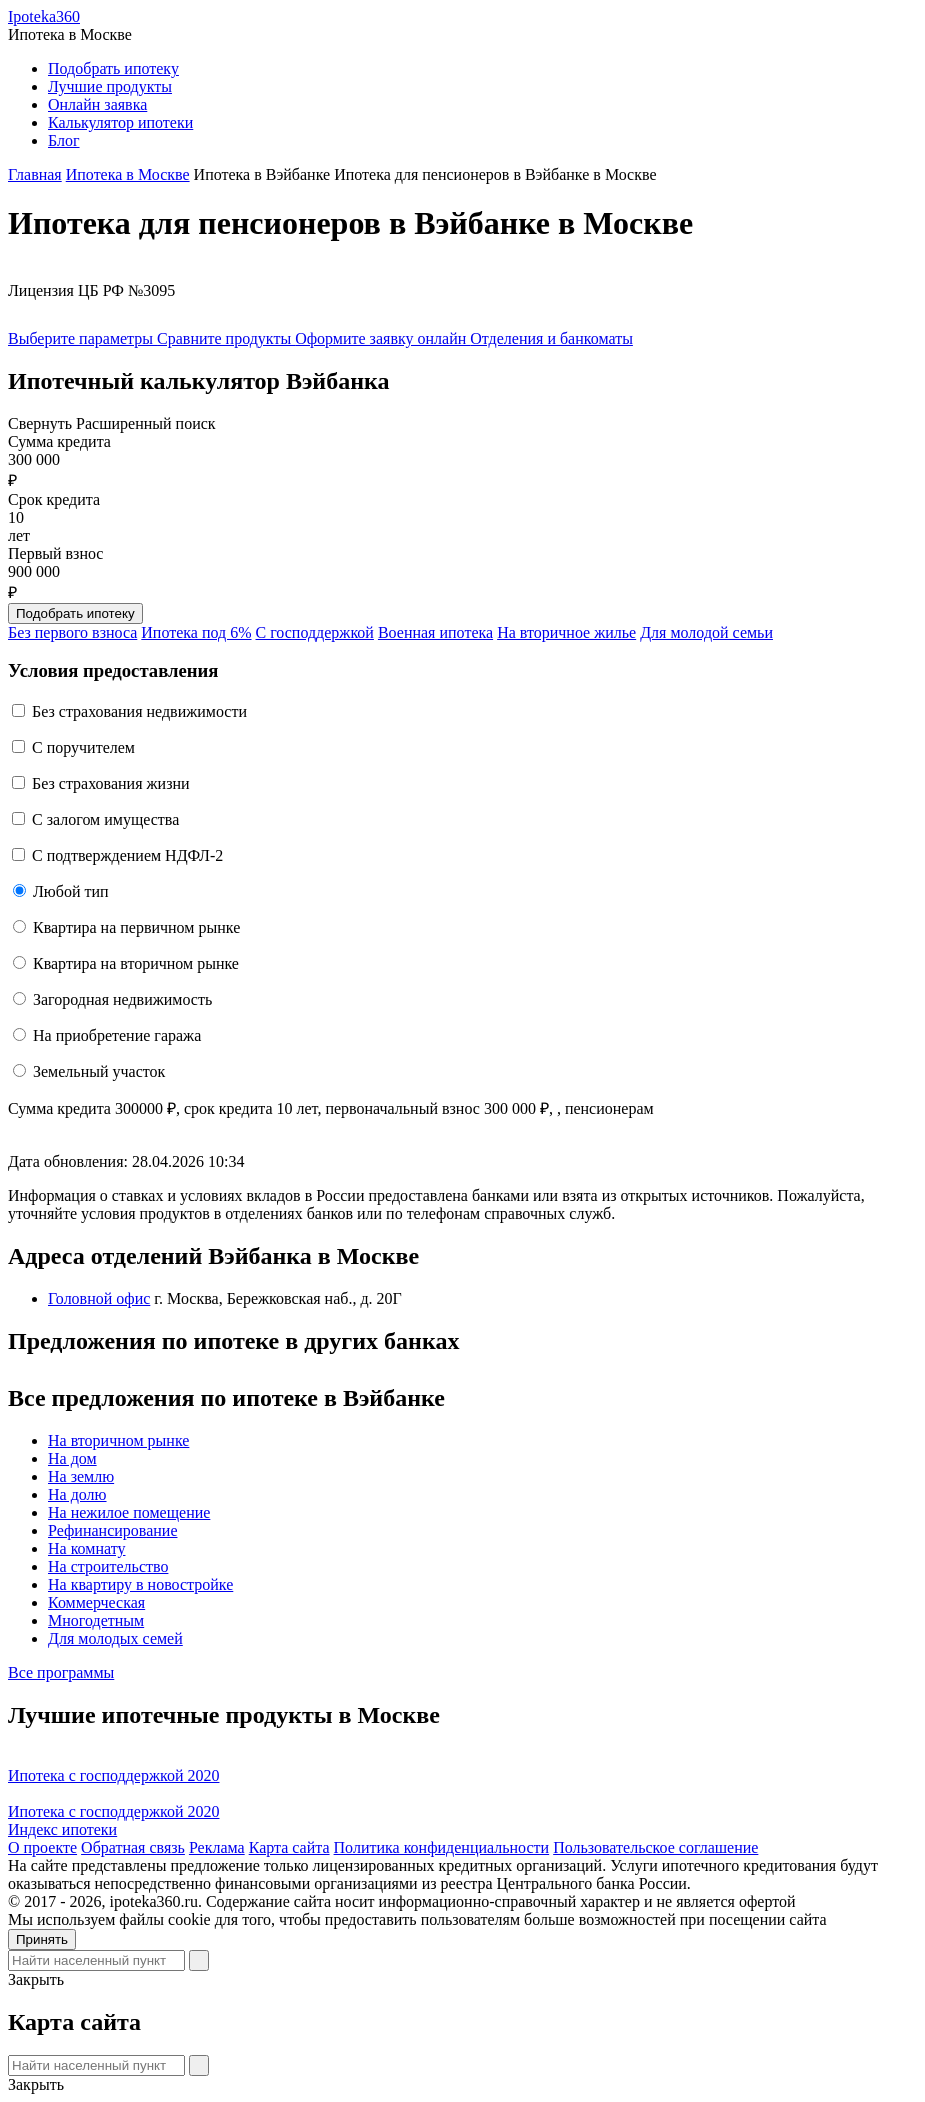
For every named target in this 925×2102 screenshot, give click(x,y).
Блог (64, 140)
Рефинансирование (112, 1530)
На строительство (108, 1566)
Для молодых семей (115, 1638)
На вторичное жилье (566, 632)
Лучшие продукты (110, 86)
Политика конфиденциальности (442, 1847)
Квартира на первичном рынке (136, 927)
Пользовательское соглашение (655, 1847)
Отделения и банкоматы (551, 338)
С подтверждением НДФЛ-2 (127, 855)
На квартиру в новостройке (140, 1584)
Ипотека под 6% (196, 632)
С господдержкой (315, 632)
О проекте (42, 1847)
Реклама (217, 1847)
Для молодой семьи (706, 632)
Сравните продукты (226, 338)
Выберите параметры (82, 338)
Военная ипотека (435, 632)
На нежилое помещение (129, 1512)
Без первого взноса (72, 632)
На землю (81, 1476)
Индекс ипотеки (62, 1829)
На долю (77, 1494)
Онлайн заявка (97, 104)
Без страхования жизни (111, 783)
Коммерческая (96, 1602)
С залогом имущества (105, 819)
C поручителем (83, 747)
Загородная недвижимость (122, 999)
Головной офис (99, 1298)
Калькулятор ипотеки (120, 122)
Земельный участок (99, 1071)
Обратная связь (133, 1847)
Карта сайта (289, 1847)
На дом (72, 1458)
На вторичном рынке (118, 1440)
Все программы (61, 1672)
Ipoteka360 (44, 16)
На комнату (86, 1548)
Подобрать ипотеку (113, 68)
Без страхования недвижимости (139, 711)
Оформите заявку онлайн (382, 338)
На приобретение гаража (117, 1035)
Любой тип (71, 891)
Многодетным (96, 1620)
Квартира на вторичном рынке (136, 963)
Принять (42, 1939)
